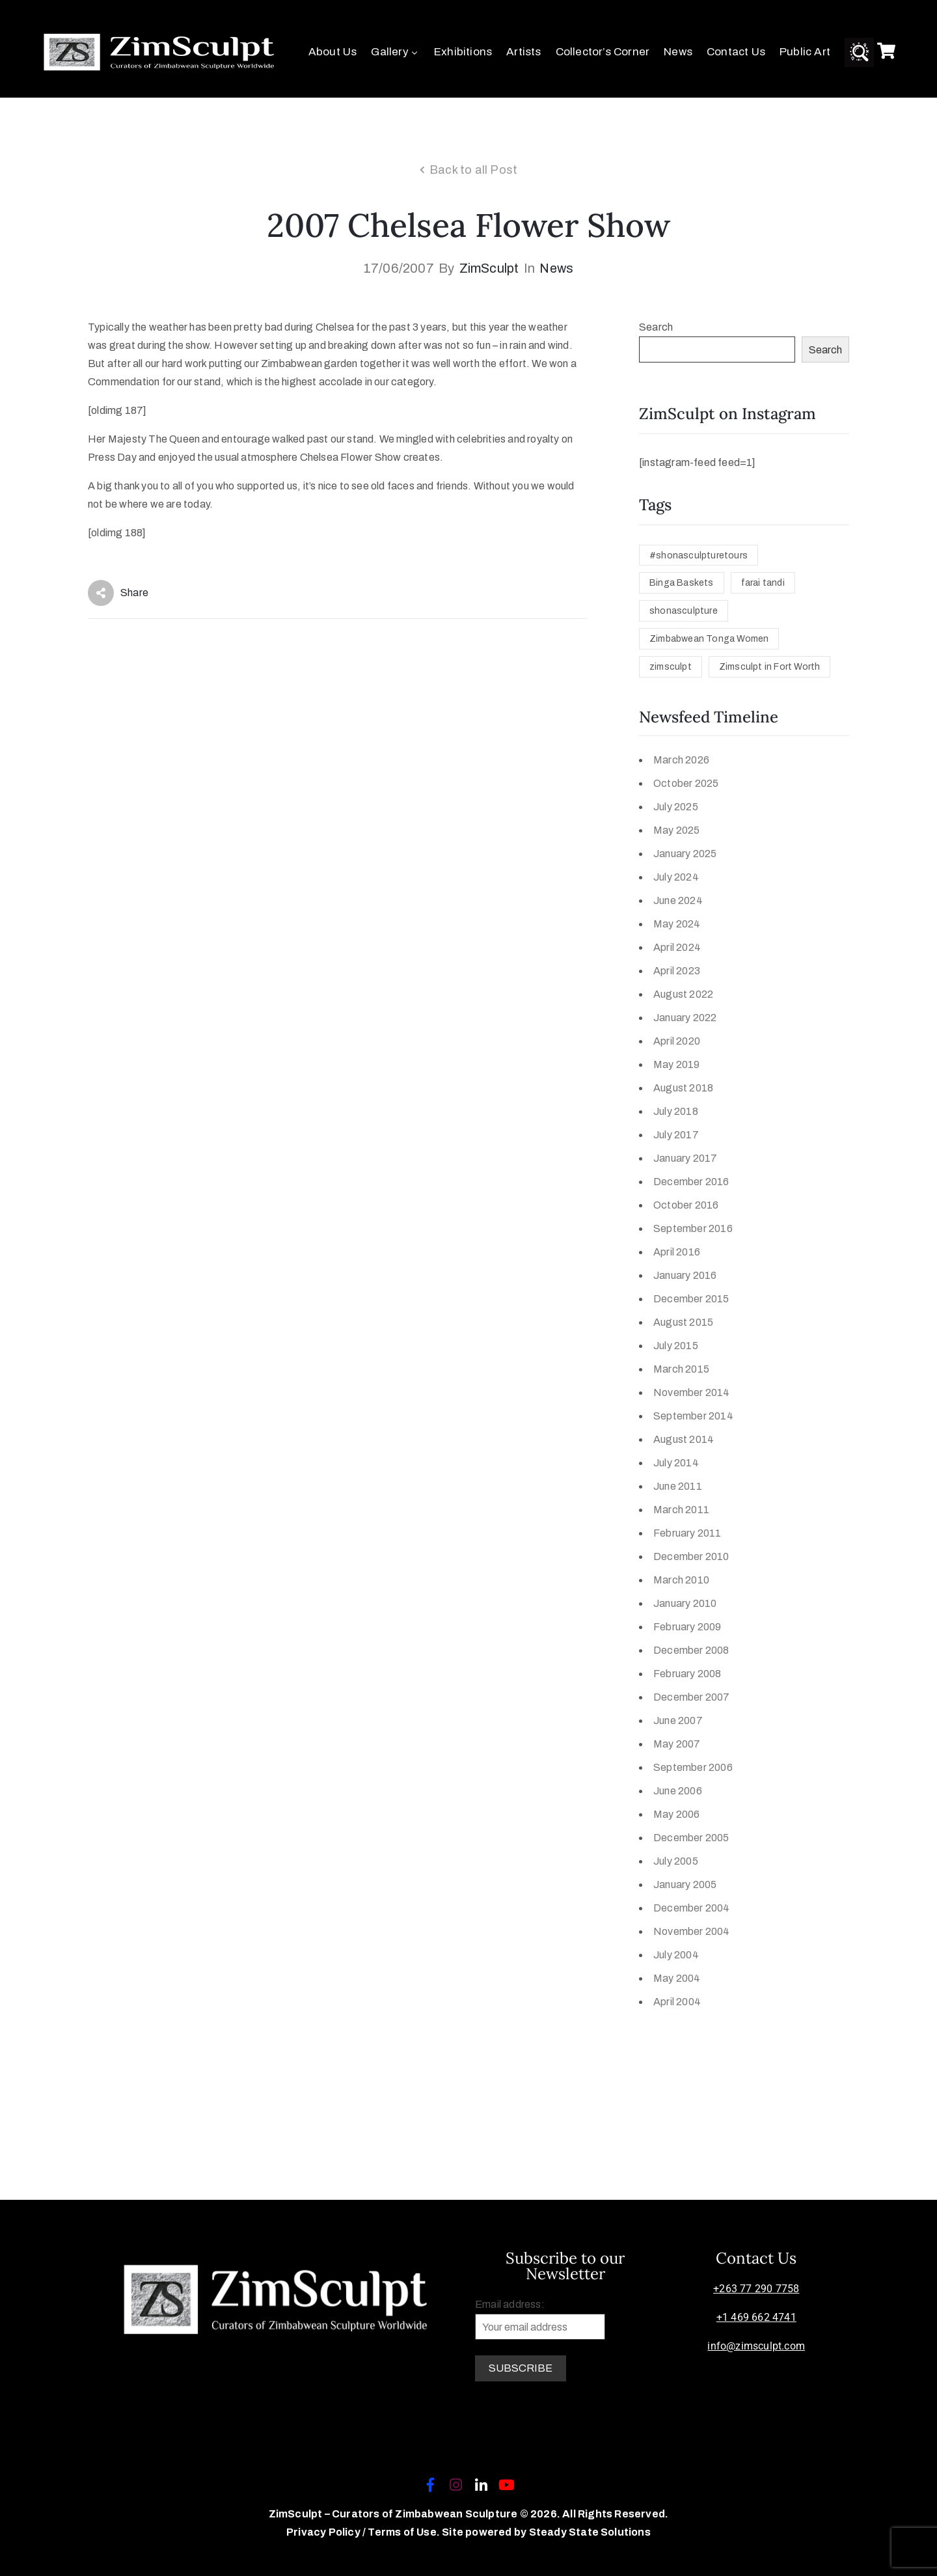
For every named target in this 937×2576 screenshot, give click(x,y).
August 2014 (683, 1439)
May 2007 (677, 1743)
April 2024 (677, 947)
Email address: (540, 2319)
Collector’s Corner (603, 52)
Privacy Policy (324, 2532)
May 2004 (677, 1978)
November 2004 (691, 1931)
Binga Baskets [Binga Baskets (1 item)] (681, 583)
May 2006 (676, 1814)
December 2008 (691, 1650)
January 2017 (685, 1158)
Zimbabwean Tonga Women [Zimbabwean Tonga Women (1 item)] (708, 639)
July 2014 (676, 1462)
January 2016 (684, 1275)
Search (656, 327)
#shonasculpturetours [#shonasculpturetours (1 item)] (698, 555)
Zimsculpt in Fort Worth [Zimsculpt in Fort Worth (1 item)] (770, 667)
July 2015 (675, 1345)
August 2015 (683, 1322)
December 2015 (691, 1298)
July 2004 (676, 1954)
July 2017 (676, 1134)
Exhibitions (463, 52)
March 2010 (681, 1579)
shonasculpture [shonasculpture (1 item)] (683, 611)
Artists (523, 52)
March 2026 (681, 759)
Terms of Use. (404, 2532)
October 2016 (685, 1205)
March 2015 (681, 1369)
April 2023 (676, 970)
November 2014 (691, 1392)
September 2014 (693, 1415)
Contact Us (736, 52)
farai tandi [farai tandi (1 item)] (763, 583)
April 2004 (677, 2001)
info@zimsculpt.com (756, 2346)
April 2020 (676, 1041)
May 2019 (676, 1064)
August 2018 (683, 1087)
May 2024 (677, 923)
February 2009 (687, 1626)
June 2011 (677, 1486)
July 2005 (675, 1861)
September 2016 (693, 1228)
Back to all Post (473, 169)
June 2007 (678, 1720)
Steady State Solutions (590, 2532)
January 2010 (684, 1603)
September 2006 (693, 1767)
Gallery (395, 52)
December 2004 (691, 1907)
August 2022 (683, 994)
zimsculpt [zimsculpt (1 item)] (670, 667)
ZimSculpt (489, 268)
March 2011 (681, 1509)
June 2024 (678, 900)
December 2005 (691, 1837)
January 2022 (684, 1017)
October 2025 (685, 783)
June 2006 (677, 1790)
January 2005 (684, 1884)
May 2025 (676, 830)
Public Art (805, 52)
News (678, 52)
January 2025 (684, 853)
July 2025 (675, 806)
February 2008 (687, 1673)
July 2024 (676, 877)
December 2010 (691, 1556)
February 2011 (687, 1533)
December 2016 (691, 1181)
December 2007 (691, 1697)
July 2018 (675, 1111)
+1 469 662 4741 (756, 2317)
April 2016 (676, 1251)
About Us (332, 52)
